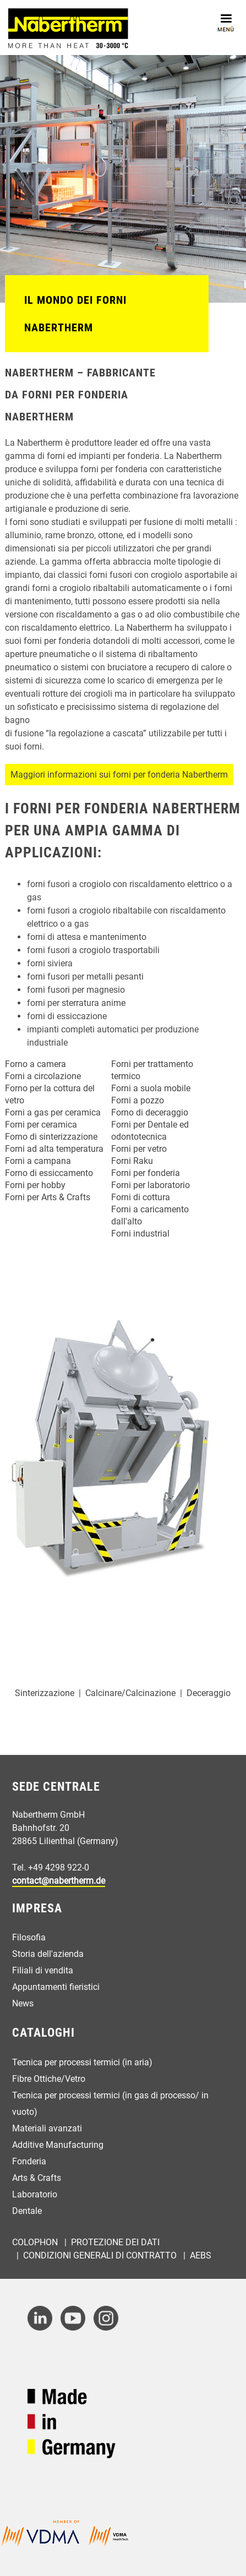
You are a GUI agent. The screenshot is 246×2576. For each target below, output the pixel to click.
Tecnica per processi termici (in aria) (82, 2062)
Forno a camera (35, 1064)
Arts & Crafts (36, 2178)
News (23, 2003)
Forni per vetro (139, 1149)
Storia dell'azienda (48, 1954)
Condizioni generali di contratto (101, 2255)
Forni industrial (140, 1233)
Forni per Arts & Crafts (47, 1197)
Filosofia (29, 1937)
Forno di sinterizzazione (51, 1136)
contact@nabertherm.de (58, 1880)
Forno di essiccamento (49, 1173)
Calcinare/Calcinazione (130, 1693)
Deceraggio (209, 1693)
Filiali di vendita (42, 1970)
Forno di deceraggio (149, 1112)
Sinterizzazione (44, 1693)
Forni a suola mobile (150, 1088)
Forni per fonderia (145, 1173)
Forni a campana (38, 1161)
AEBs (200, 2255)
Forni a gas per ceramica (53, 1112)
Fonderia (29, 2161)
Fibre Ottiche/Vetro (48, 2079)
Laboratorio (34, 2194)
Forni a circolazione (43, 1076)
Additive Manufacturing (57, 2145)
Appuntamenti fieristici (56, 1987)
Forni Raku (132, 1161)
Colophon (36, 2242)
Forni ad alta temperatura (54, 1149)
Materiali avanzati (47, 2128)
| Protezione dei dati (111, 2242)
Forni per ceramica (41, 1124)
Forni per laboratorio (150, 1185)
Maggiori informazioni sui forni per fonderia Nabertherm (119, 774)
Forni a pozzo (137, 1100)
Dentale (27, 2211)
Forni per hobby (35, 1185)
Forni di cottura (140, 1197)
